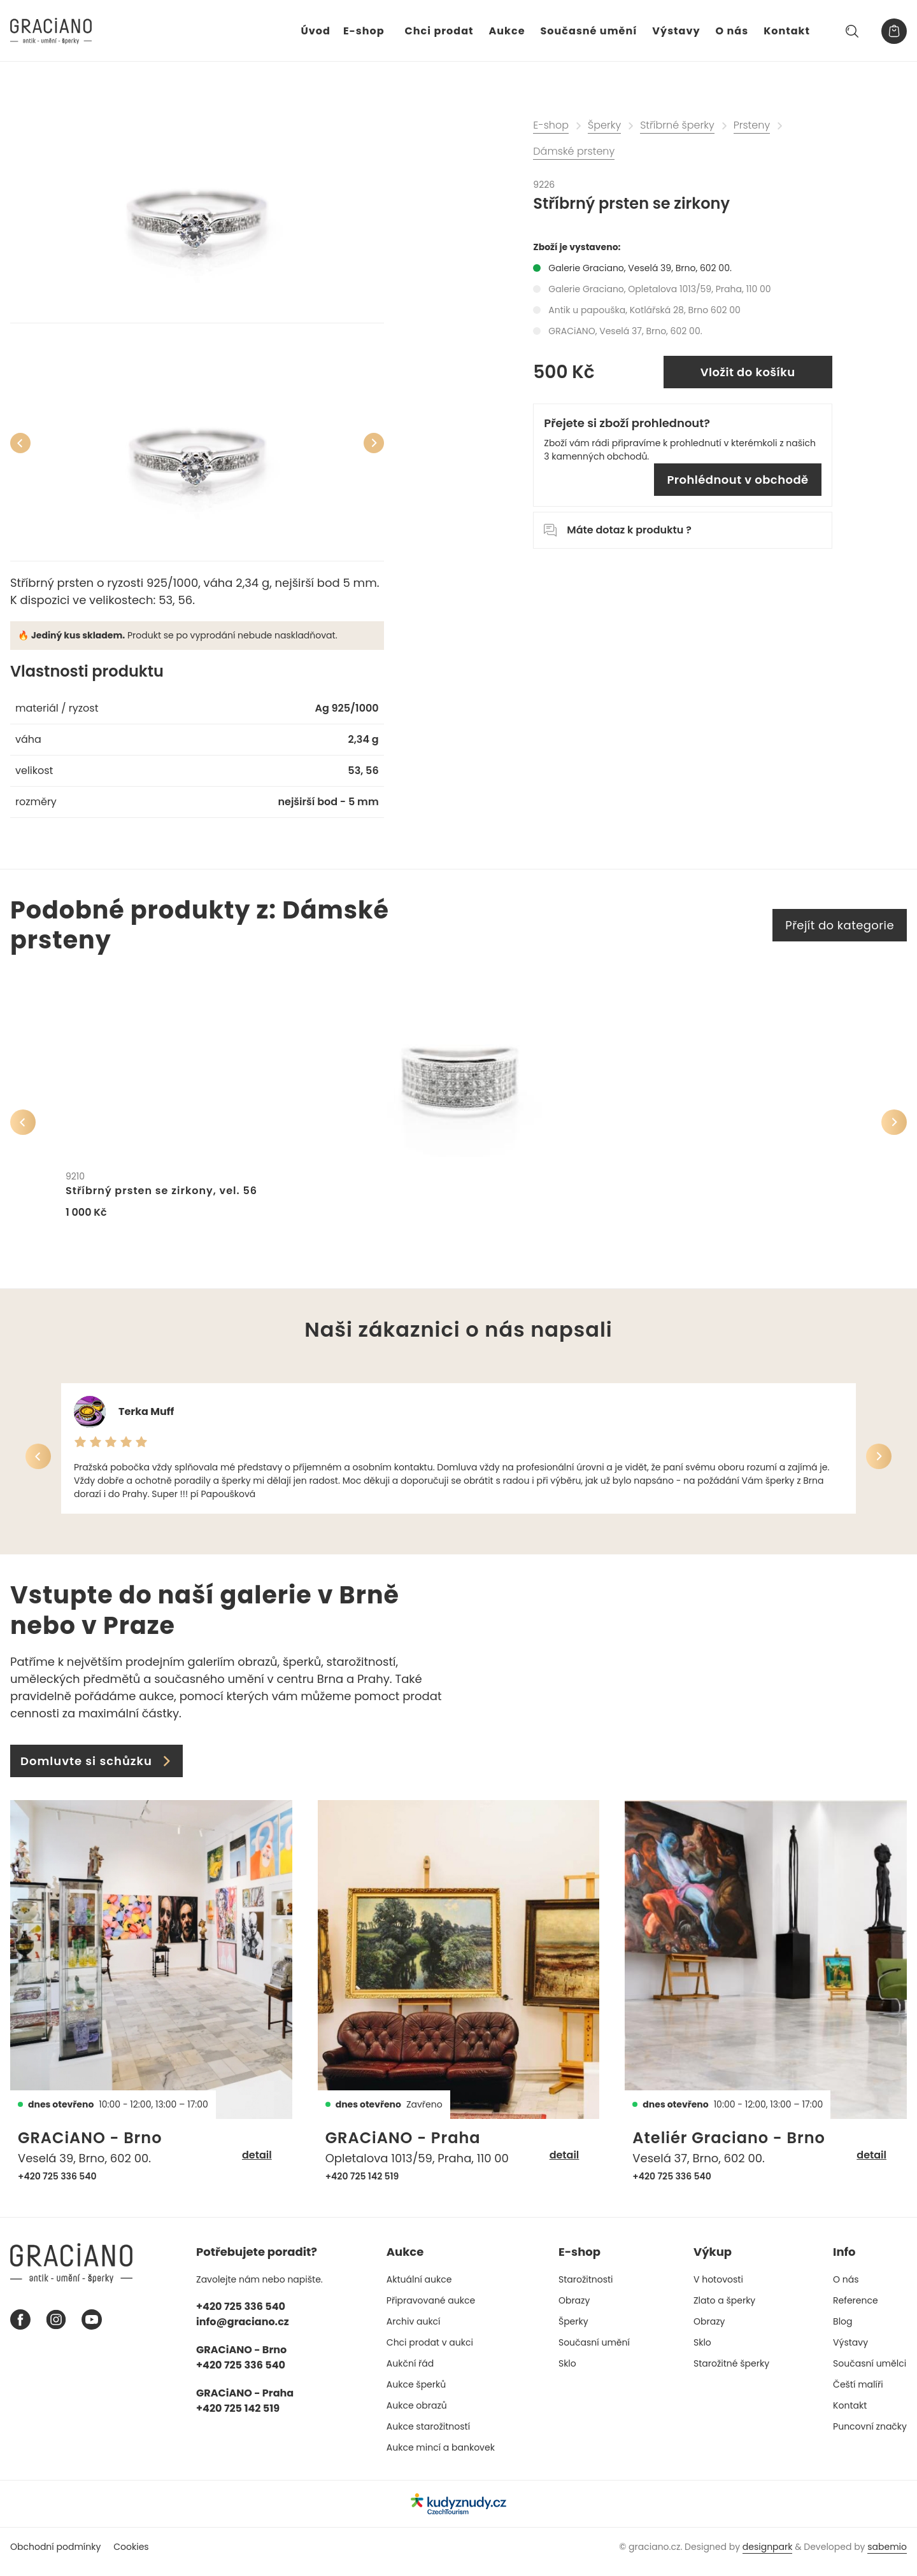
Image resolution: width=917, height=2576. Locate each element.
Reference (855, 2309)
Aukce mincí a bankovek (441, 2456)
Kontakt (787, 31)
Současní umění (594, 2351)
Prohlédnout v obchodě (737, 480)
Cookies (130, 2556)
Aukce (507, 31)
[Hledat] (852, 31)
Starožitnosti (585, 2288)
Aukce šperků (416, 2393)
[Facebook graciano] (20, 2329)
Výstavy (676, 31)
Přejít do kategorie (839, 925)
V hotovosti (718, 2288)
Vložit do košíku (747, 372)
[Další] (374, 443)
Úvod (316, 31)
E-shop (364, 31)
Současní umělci (869, 2372)
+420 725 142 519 (362, 2185)
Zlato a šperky (724, 2309)
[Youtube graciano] (92, 2329)
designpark (768, 2556)
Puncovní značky (870, 2435)
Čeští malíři (858, 2393)
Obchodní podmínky (55, 2556)
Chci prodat (439, 31)
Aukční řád (410, 2372)
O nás (732, 31)
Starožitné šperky (731, 2372)
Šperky (604, 125)
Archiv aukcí (414, 2330)
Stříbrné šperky (677, 125)
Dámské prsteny (574, 151)
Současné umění (589, 31)
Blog (842, 2330)
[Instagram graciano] (56, 2329)
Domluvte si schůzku (96, 1770)
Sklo (567, 2372)
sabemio (887, 2556)
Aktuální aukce (419, 2288)
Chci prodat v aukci (430, 2351)
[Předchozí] (20, 443)
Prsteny (752, 125)
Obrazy (574, 2309)
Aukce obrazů (417, 2414)
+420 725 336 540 (57, 2185)
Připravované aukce (431, 2309)
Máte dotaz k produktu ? (617, 530)
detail (257, 2164)
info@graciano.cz (242, 2330)
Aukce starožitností (428, 2435)
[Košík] (894, 31)
